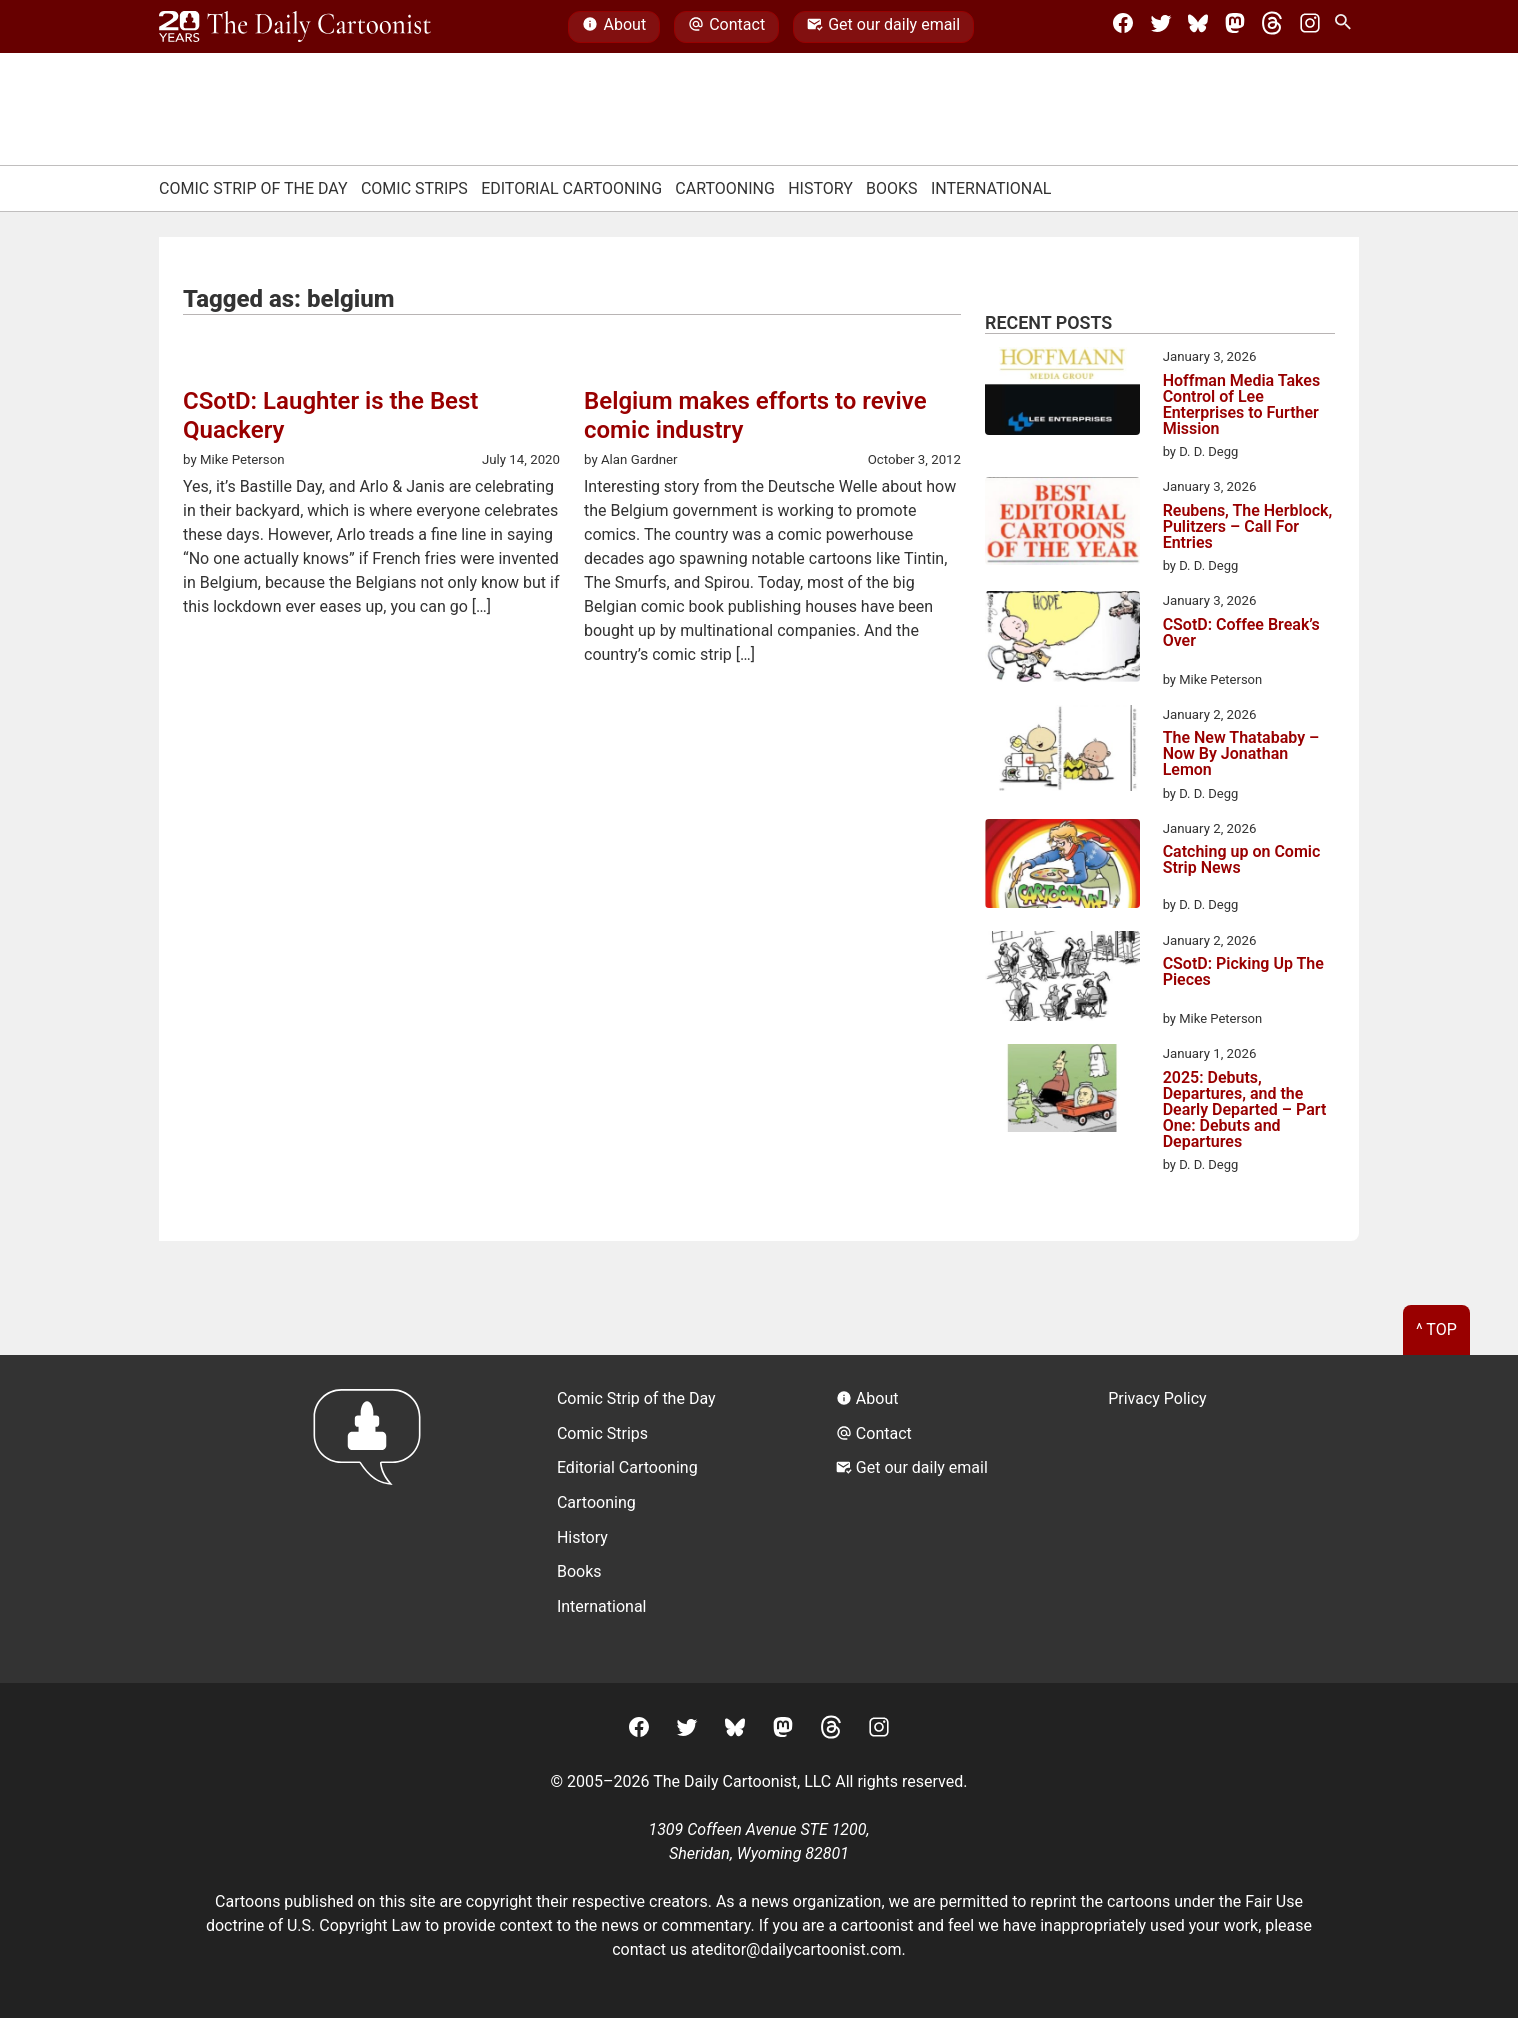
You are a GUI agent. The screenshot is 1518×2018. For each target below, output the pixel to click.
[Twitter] (1161, 27)
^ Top (1436, 1329)
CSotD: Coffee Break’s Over (1241, 633)
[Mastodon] (1235, 27)
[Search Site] (1347, 27)
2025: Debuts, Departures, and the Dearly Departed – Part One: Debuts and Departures (1245, 1110)
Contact (726, 27)
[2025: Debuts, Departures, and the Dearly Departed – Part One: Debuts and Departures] (1062, 1091)
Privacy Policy (1157, 1398)
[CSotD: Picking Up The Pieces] (1062, 980)
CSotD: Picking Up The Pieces (1243, 972)
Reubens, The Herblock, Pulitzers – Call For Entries (1248, 527)
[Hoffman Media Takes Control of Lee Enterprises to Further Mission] (1062, 394)
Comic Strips (414, 188)
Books (892, 188)
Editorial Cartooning (571, 188)
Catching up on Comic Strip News (1242, 860)
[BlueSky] (1198, 27)
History (820, 188)
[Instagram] (1310, 27)
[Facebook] (1123, 27)
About (614, 27)
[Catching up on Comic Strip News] (1062, 866)
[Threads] (1272, 27)
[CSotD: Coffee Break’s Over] (1062, 640)
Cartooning (725, 188)
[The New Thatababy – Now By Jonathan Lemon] (1062, 751)
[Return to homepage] (373, 1518)
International (991, 188)
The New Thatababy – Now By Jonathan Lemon (1241, 754)
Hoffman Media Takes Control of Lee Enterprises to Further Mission (1242, 405)
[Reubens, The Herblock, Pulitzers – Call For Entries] (1062, 524)
